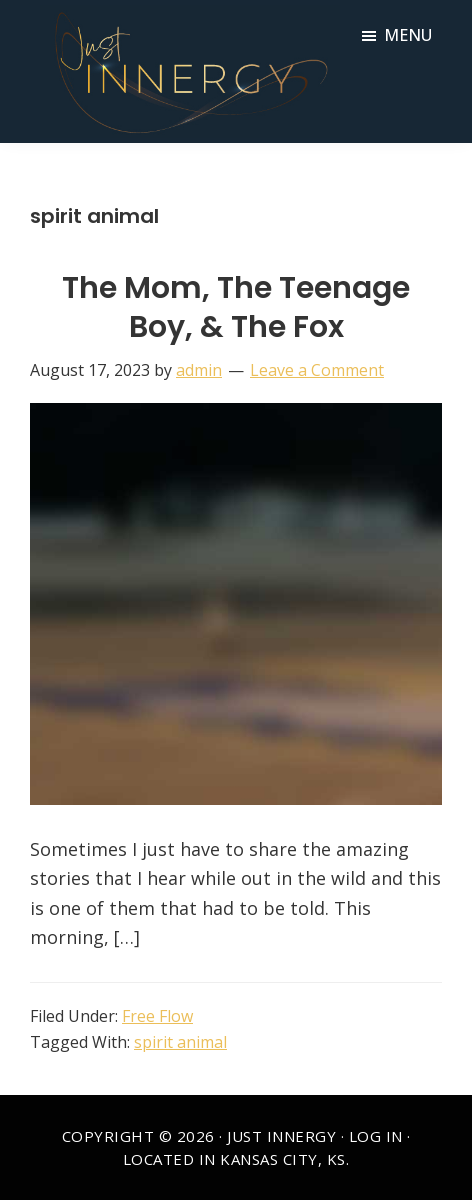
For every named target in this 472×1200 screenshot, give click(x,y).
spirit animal (180, 1042)
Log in (376, 1136)
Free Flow (157, 1016)
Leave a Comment (317, 370)
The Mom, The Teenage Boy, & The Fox (236, 307)
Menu (408, 35)
